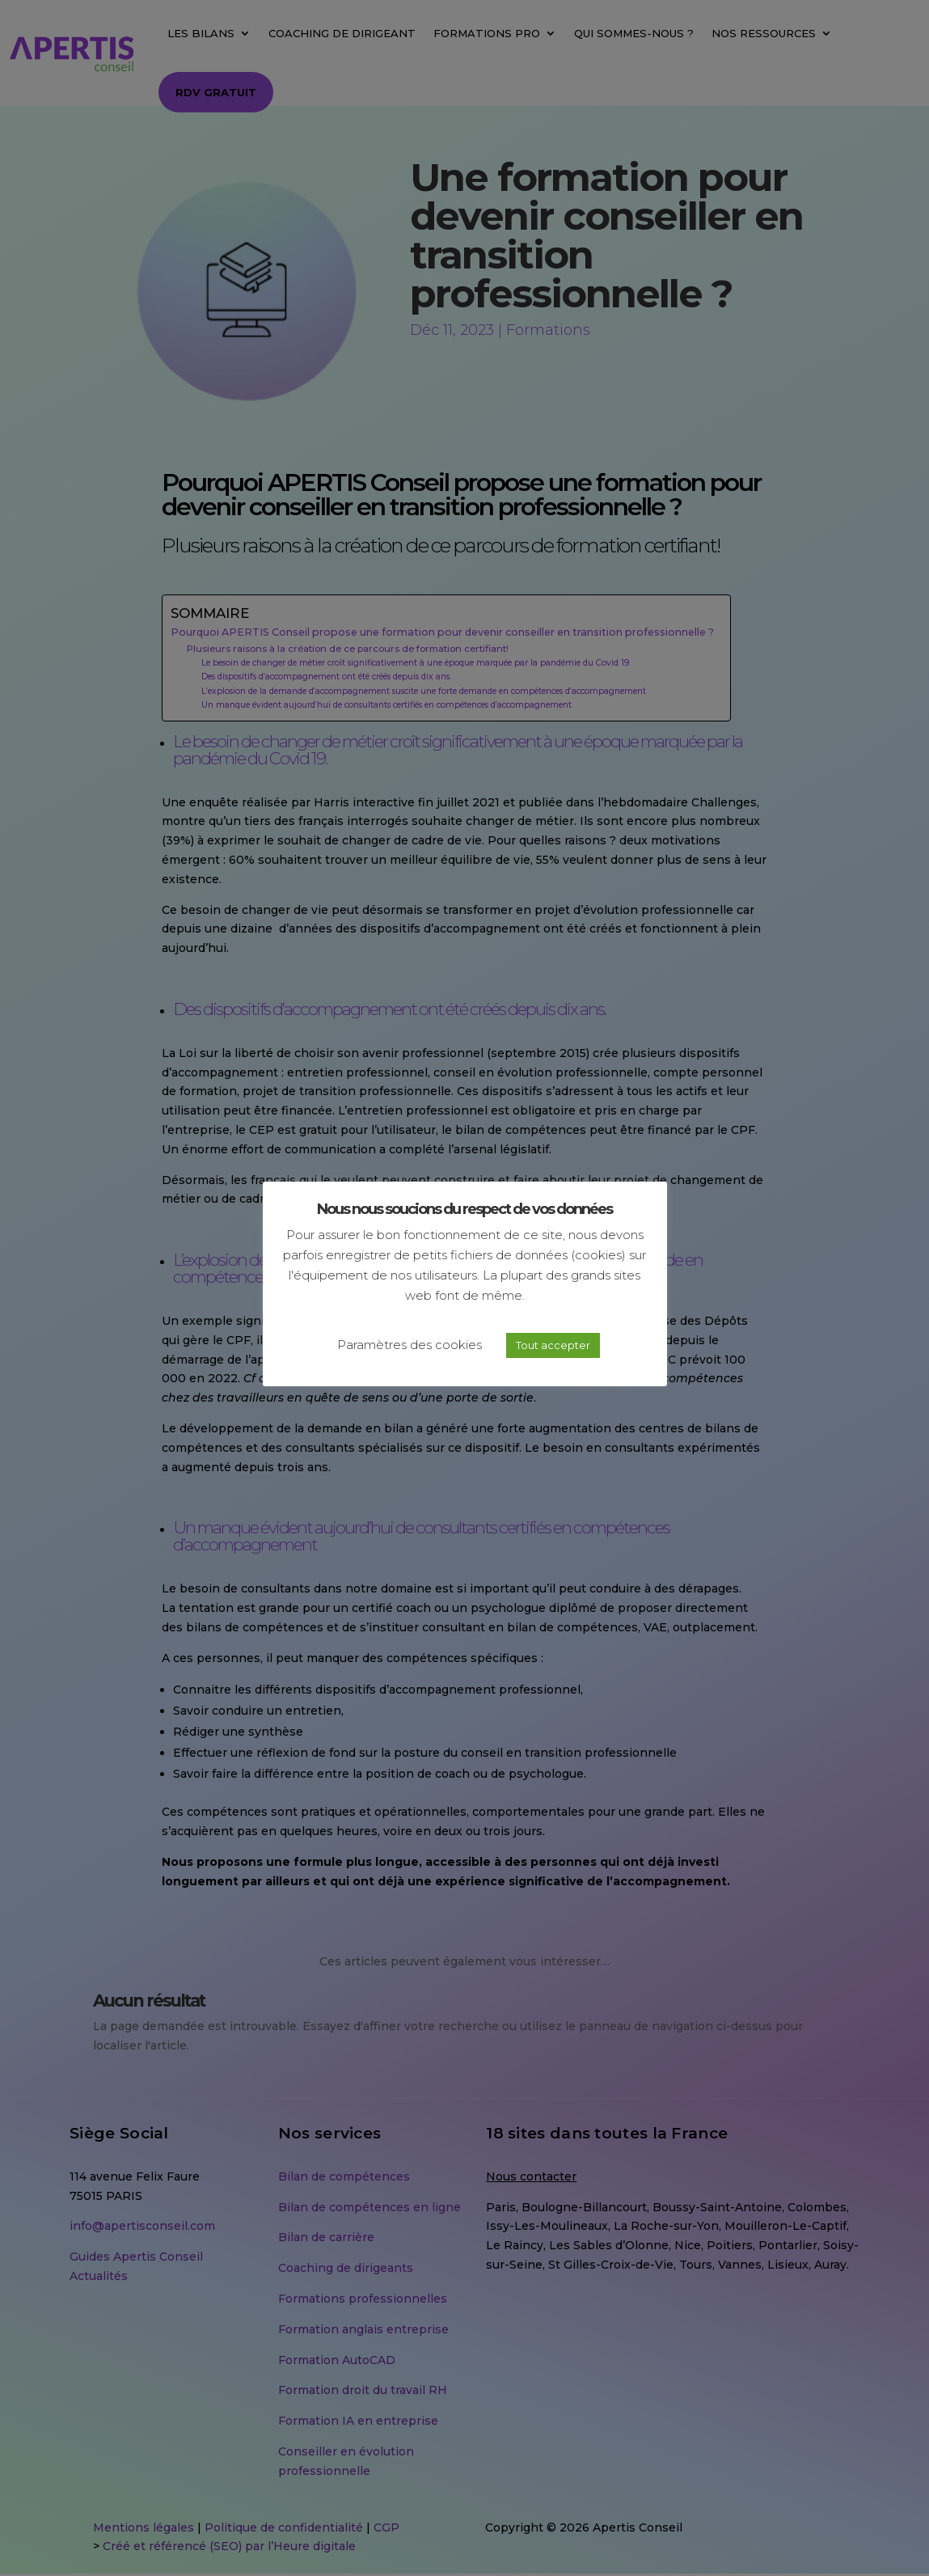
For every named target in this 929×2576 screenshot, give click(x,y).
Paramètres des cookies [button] (409, 1344)
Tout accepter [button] (553, 1345)
